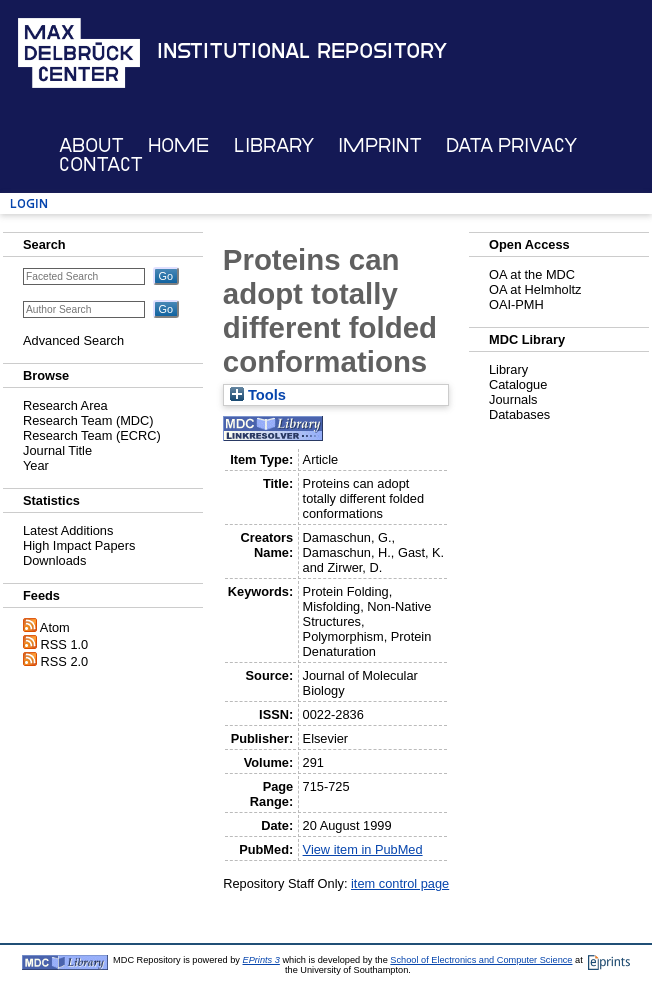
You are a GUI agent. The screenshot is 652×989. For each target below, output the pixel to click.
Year (36, 465)
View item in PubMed (363, 849)
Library (274, 145)
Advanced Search (73, 340)
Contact (101, 164)
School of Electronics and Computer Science (481, 960)
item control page (400, 883)
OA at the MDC (532, 274)
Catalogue (518, 384)
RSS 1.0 (65, 644)
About (91, 145)
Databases (519, 414)
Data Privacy (511, 145)
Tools (258, 395)
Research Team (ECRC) (92, 435)
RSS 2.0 (65, 661)
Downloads (54, 560)
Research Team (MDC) (88, 420)
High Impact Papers (79, 545)
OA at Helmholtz (535, 289)
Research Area (65, 405)
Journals (513, 399)
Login (29, 203)
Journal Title (57, 450)
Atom (55, 627)
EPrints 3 (261, 960)
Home (178, 145)
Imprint (380, 145)
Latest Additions (68, 530)
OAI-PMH (516, 304)
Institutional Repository (302, 51)
